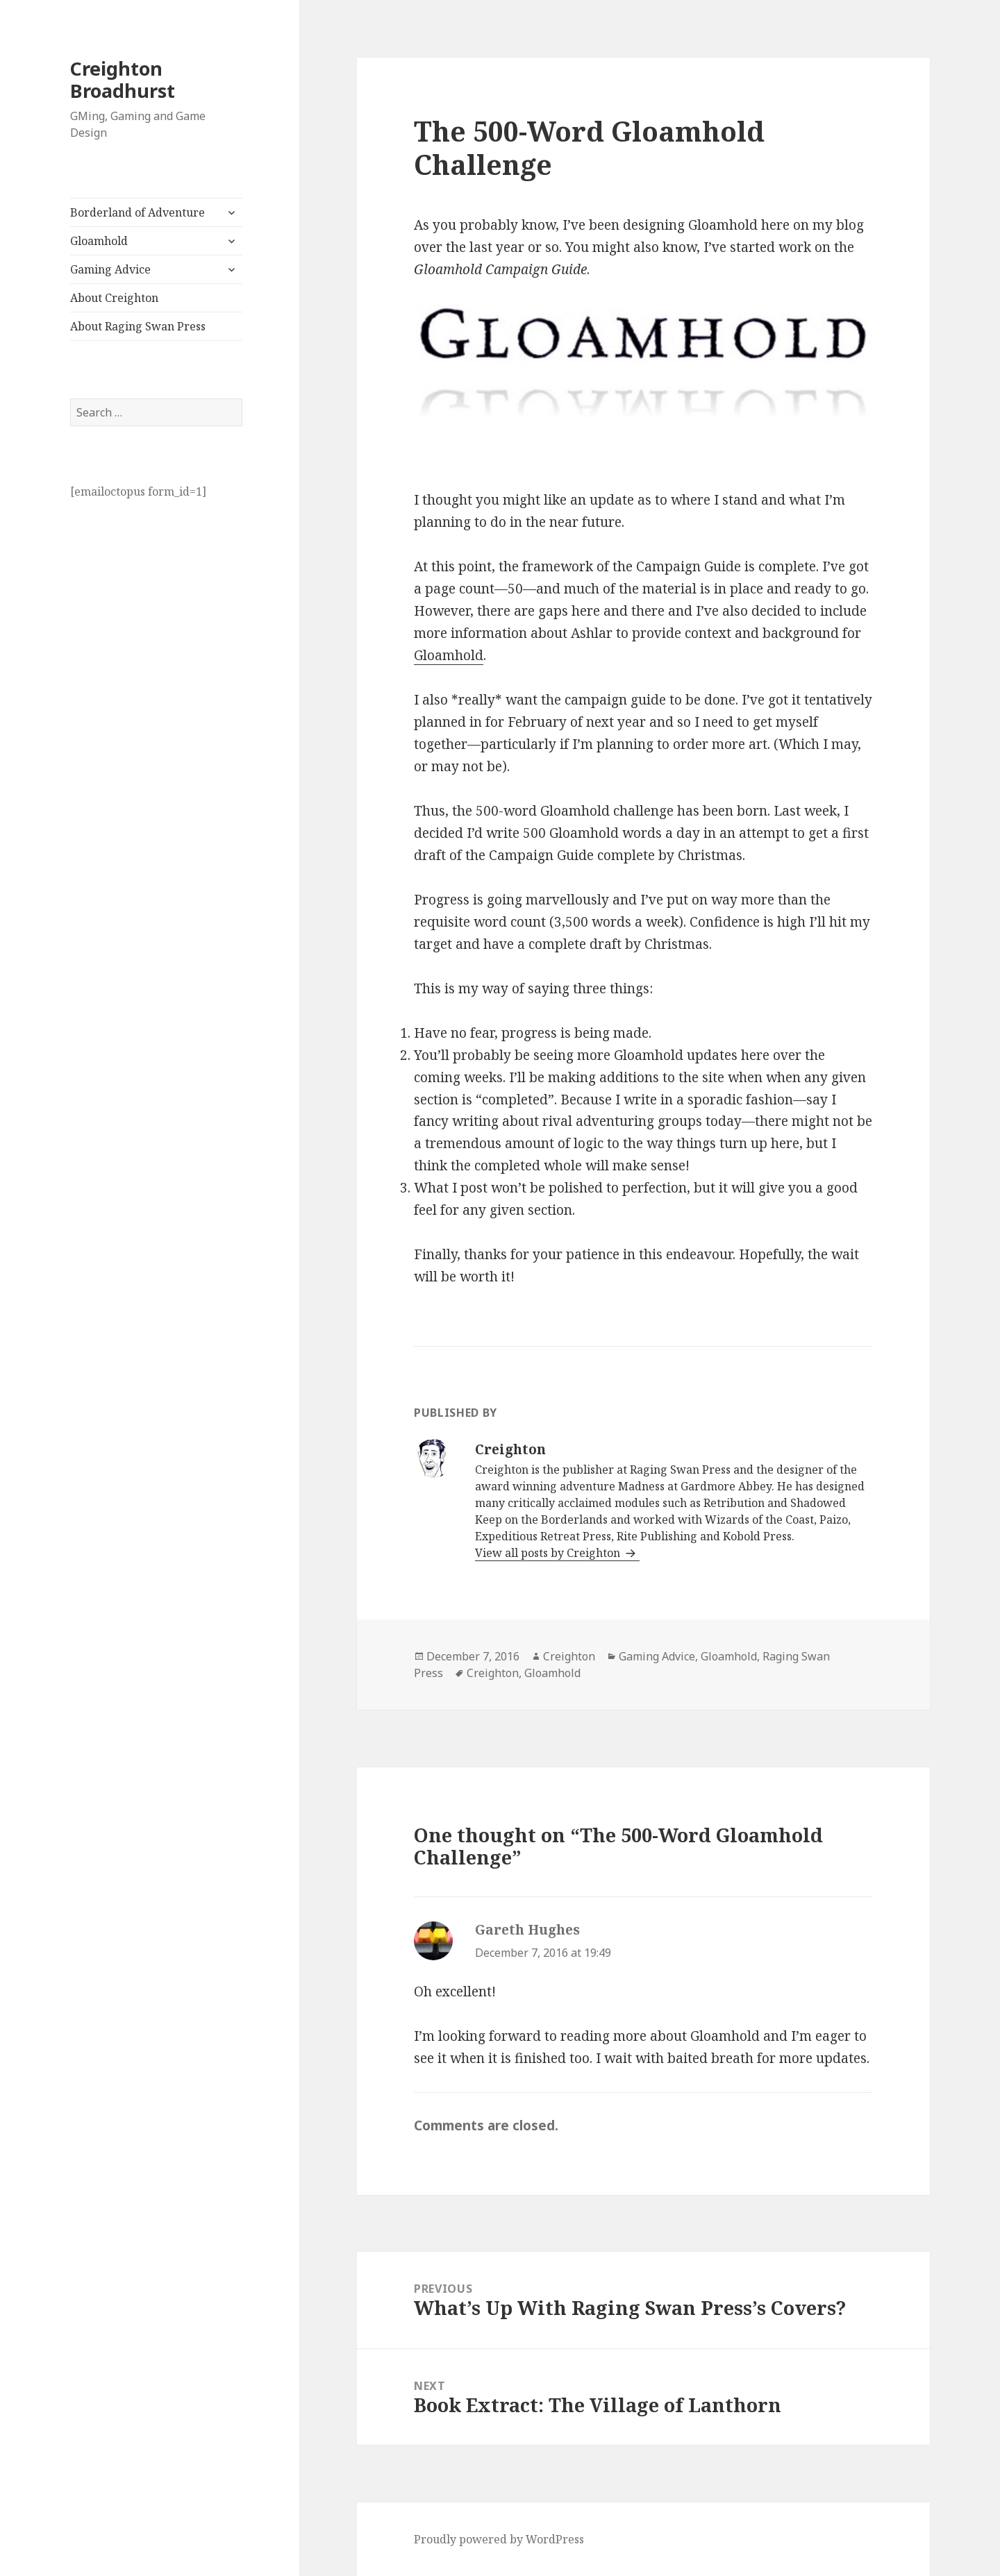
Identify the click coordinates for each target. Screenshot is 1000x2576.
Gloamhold (99, 241)
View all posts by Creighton (549, 1552)
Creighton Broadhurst (122, 79)
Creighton (569, 1656)
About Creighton (114, 297)
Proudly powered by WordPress (499, 2539)
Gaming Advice (110, 269)
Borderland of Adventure (137, 212)
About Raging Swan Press (138, 326)
